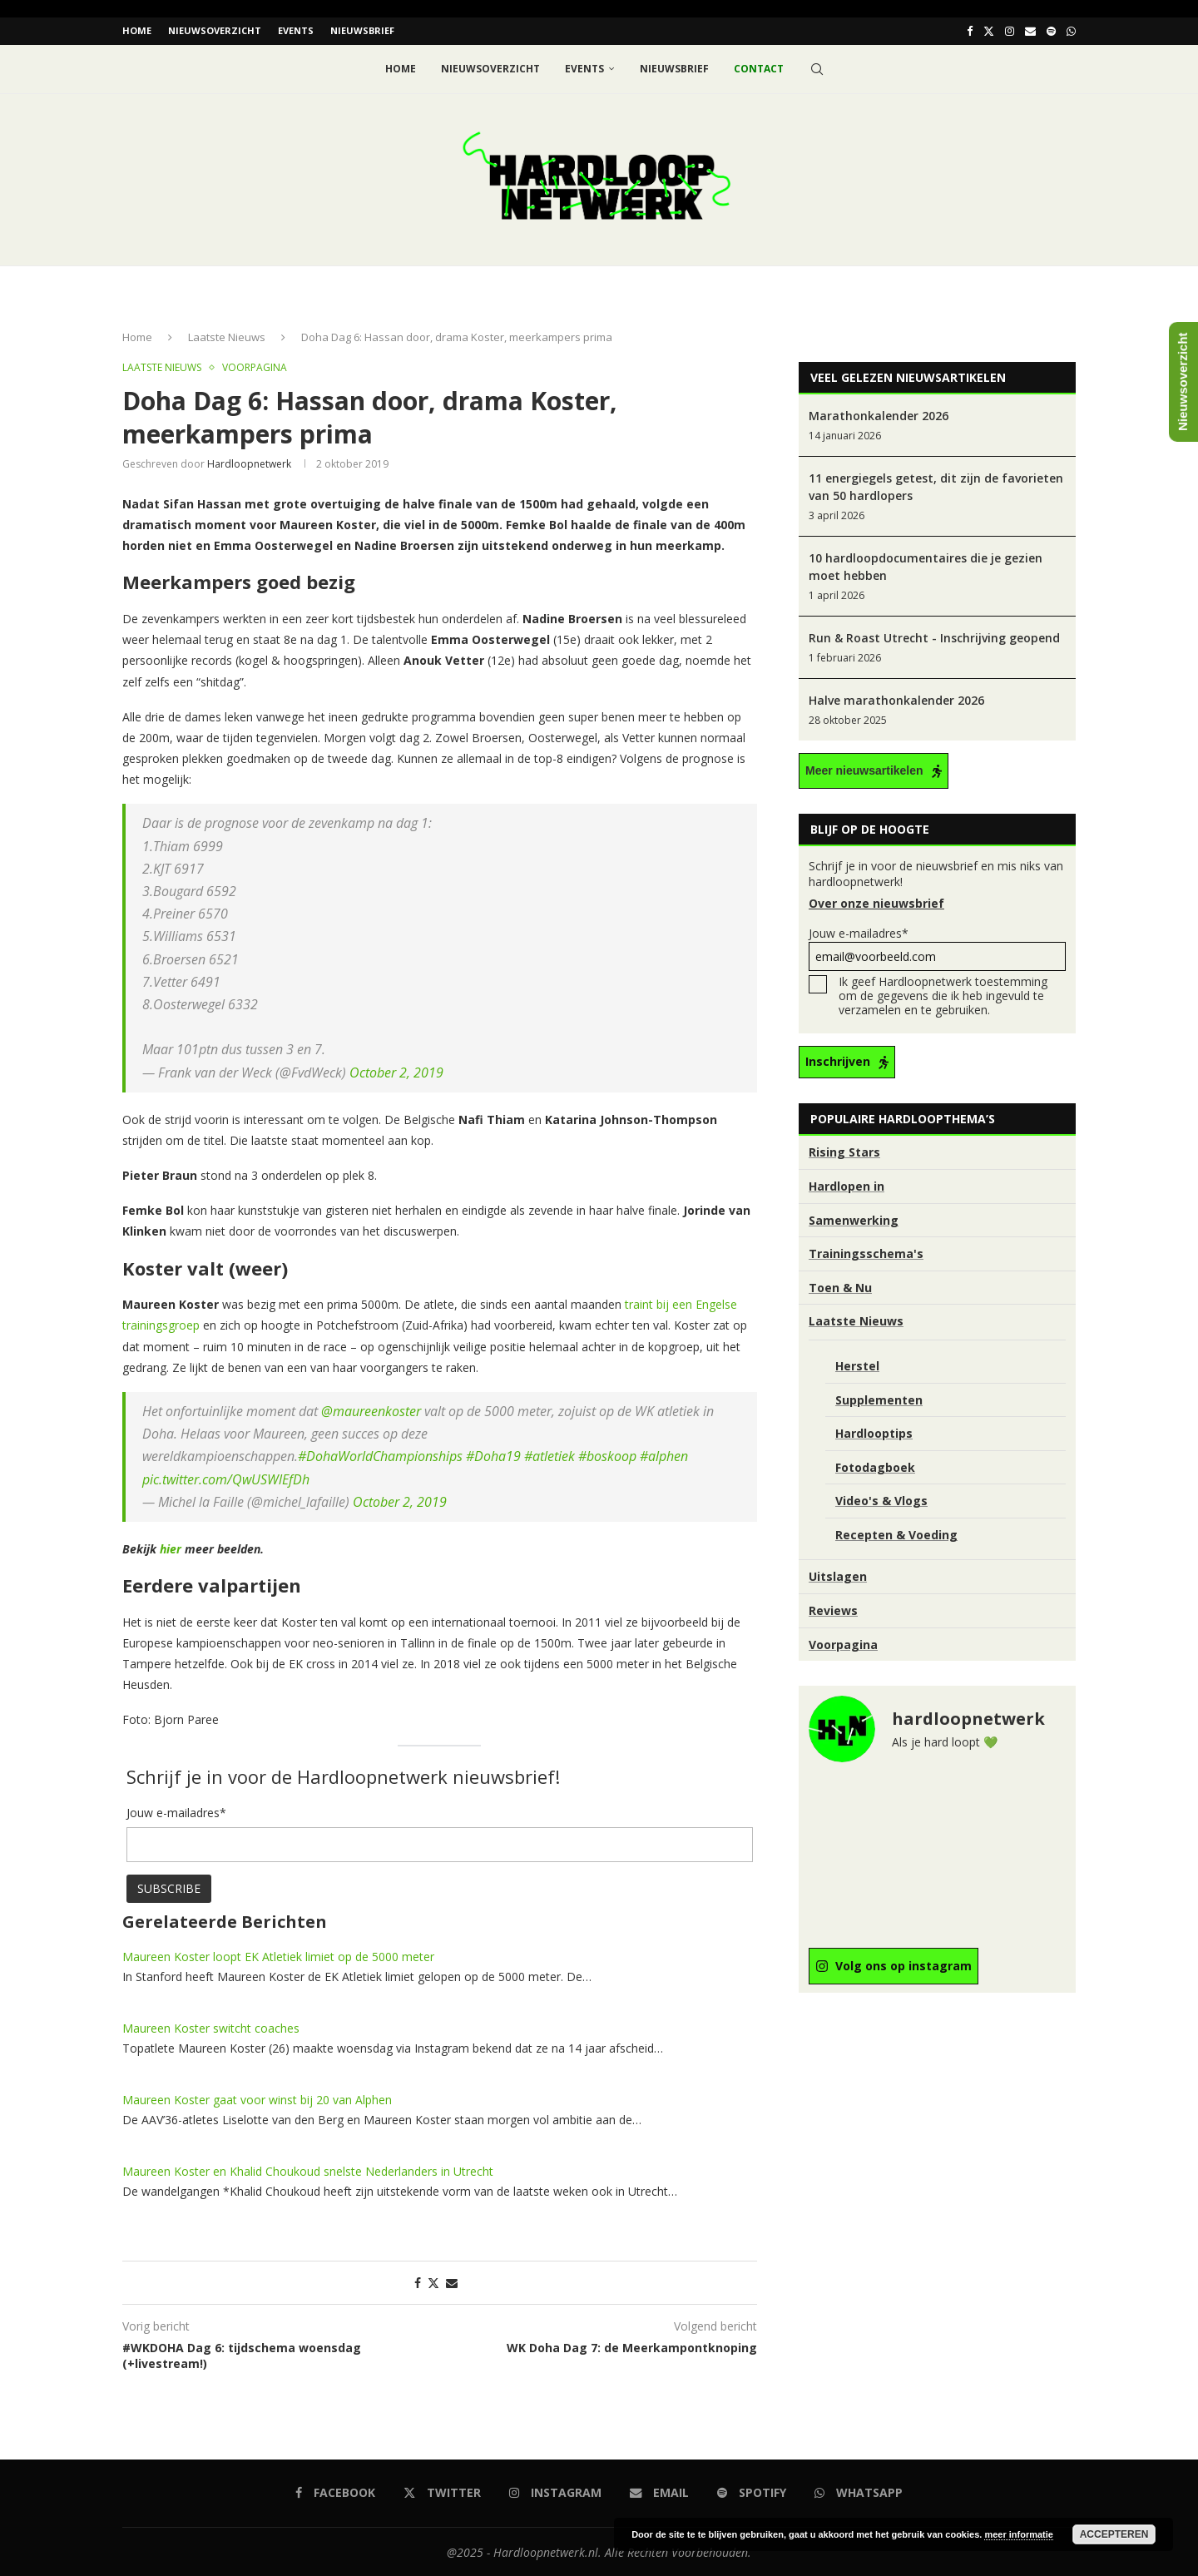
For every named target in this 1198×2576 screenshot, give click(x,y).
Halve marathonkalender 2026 (896, 699)
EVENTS (296, 30)
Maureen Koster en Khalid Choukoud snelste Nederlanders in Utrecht (307, 2169)
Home (136, 30)
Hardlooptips (874, 1432)
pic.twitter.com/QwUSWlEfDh (225, 1478)
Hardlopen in (846, 1185)
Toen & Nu (840, 1286)
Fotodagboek (875, 1466)
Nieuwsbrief (362, 30)
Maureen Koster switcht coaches (211, 2026)
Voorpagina (843, 1643)
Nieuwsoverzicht (214, 30)
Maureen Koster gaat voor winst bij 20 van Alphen (257, 2098)
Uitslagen (838, 1575)
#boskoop (607, 1455)
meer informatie (1018, 2534)
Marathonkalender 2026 (878, 415)
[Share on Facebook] (417, 2281)
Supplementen (879, 1398)
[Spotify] (1051, 30)
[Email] (1030, 30)
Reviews (833, 1609)
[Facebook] (970, 30)
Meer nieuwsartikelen (864, 769)
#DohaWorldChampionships (380, 1455)
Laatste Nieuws (226, 336)
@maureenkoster (371, 1410)
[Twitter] (988, 30)
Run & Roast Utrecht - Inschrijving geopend (934, 637)
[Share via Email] (452, 2281)
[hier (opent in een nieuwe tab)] (172, 1548)
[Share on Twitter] (433, 2281)
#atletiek (549, 1455)
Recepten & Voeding (896, 1533)
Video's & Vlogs (881, 1500)
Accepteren (1114, 2534)
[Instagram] (1009, 30)
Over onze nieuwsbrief (876, 902)
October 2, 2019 (396, 1071)
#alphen (664, 1455)
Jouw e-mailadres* (937, 947)
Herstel (857, 1365)
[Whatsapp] (1071, 30)
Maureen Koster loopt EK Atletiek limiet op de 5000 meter (278, 1955)
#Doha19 (493, 1455)
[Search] (817, 68)
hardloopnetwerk (249, 462)
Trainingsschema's (866, 1253)
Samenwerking (853, 1218)
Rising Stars (844, 1151)
